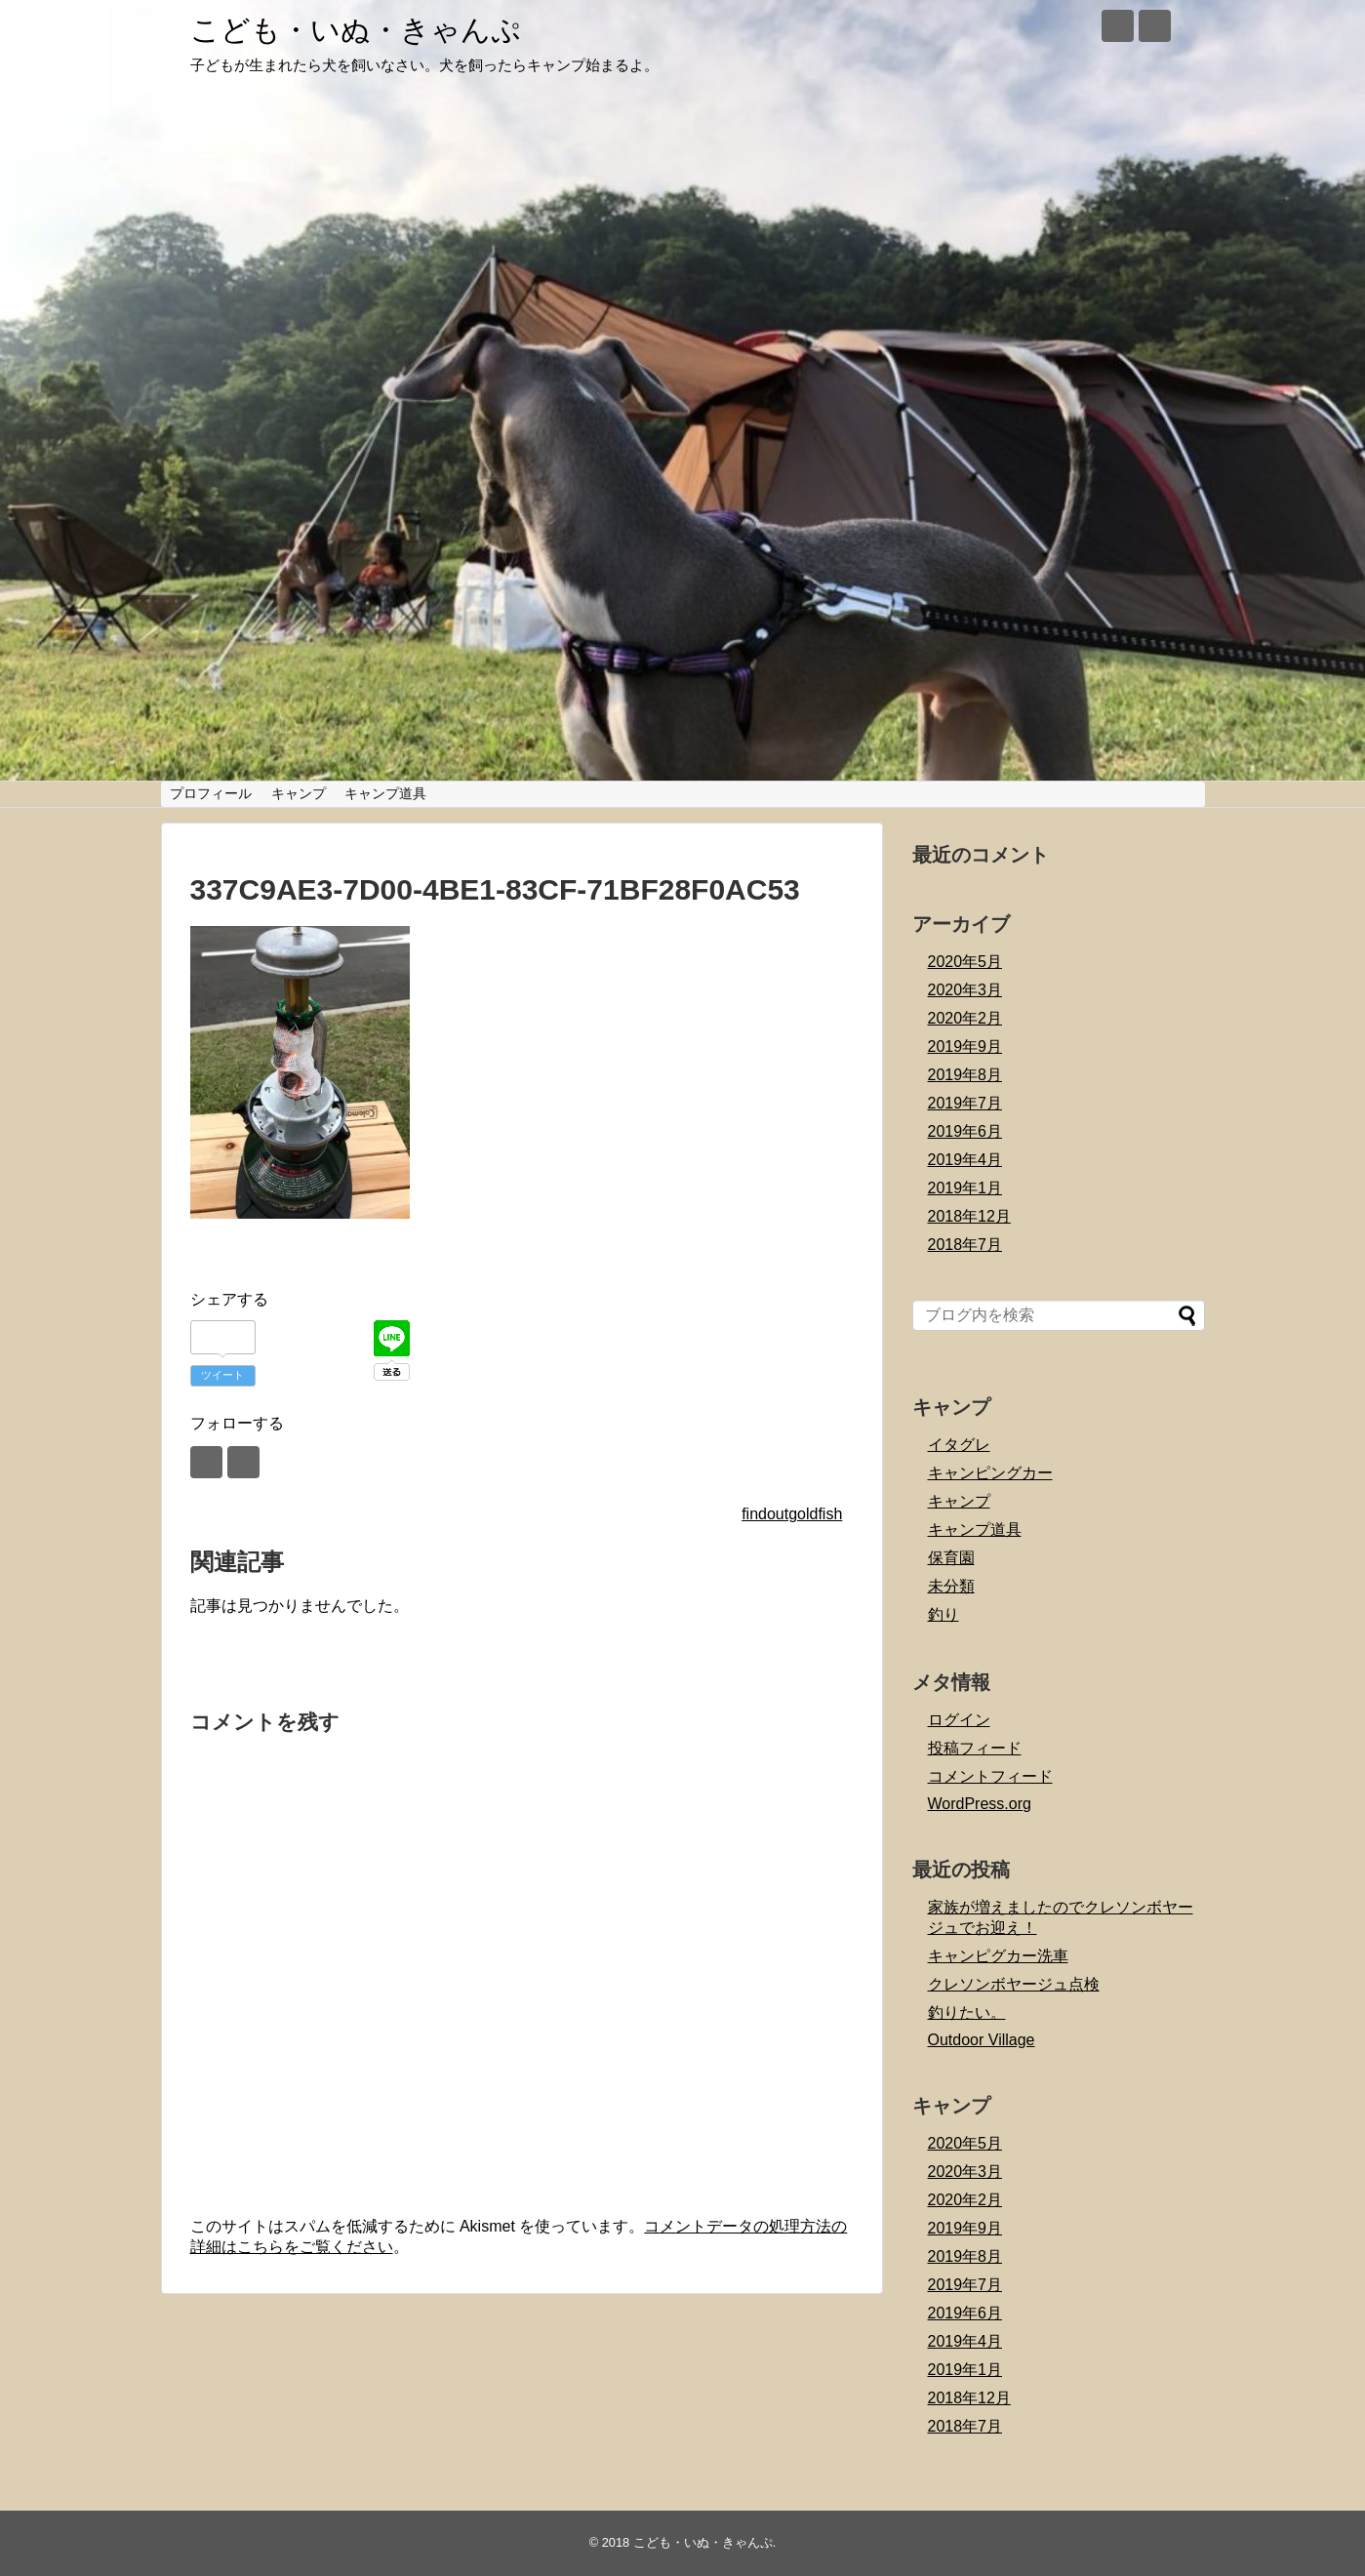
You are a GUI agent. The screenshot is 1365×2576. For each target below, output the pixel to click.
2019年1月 (965, 1188)
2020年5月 (965, 961)
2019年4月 (965, 1159)
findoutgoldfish (792, 1514)
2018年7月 (965, 1244)
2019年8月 (965, 1075)
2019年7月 (965, 1103)
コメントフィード (990, 1776)
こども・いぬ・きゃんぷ (355, 30)
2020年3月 (965, 990)
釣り (943, 1614)
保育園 (951, 1558)
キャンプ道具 (385, 793)
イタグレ (959, 1444)
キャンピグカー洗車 (998, 1956)
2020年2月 (965, 1018)
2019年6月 (965, 1131)
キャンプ (298, 793)
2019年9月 (965, 1046)
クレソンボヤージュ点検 (1014, 1984)
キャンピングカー (990, 1473)
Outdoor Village (981, 2040)
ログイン (959, 1719)
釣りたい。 (967, 2012)
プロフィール (211, 793)
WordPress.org (979, 1803)
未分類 (951, 1586)
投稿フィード (975, 1748)
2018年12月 (969, 1216)
